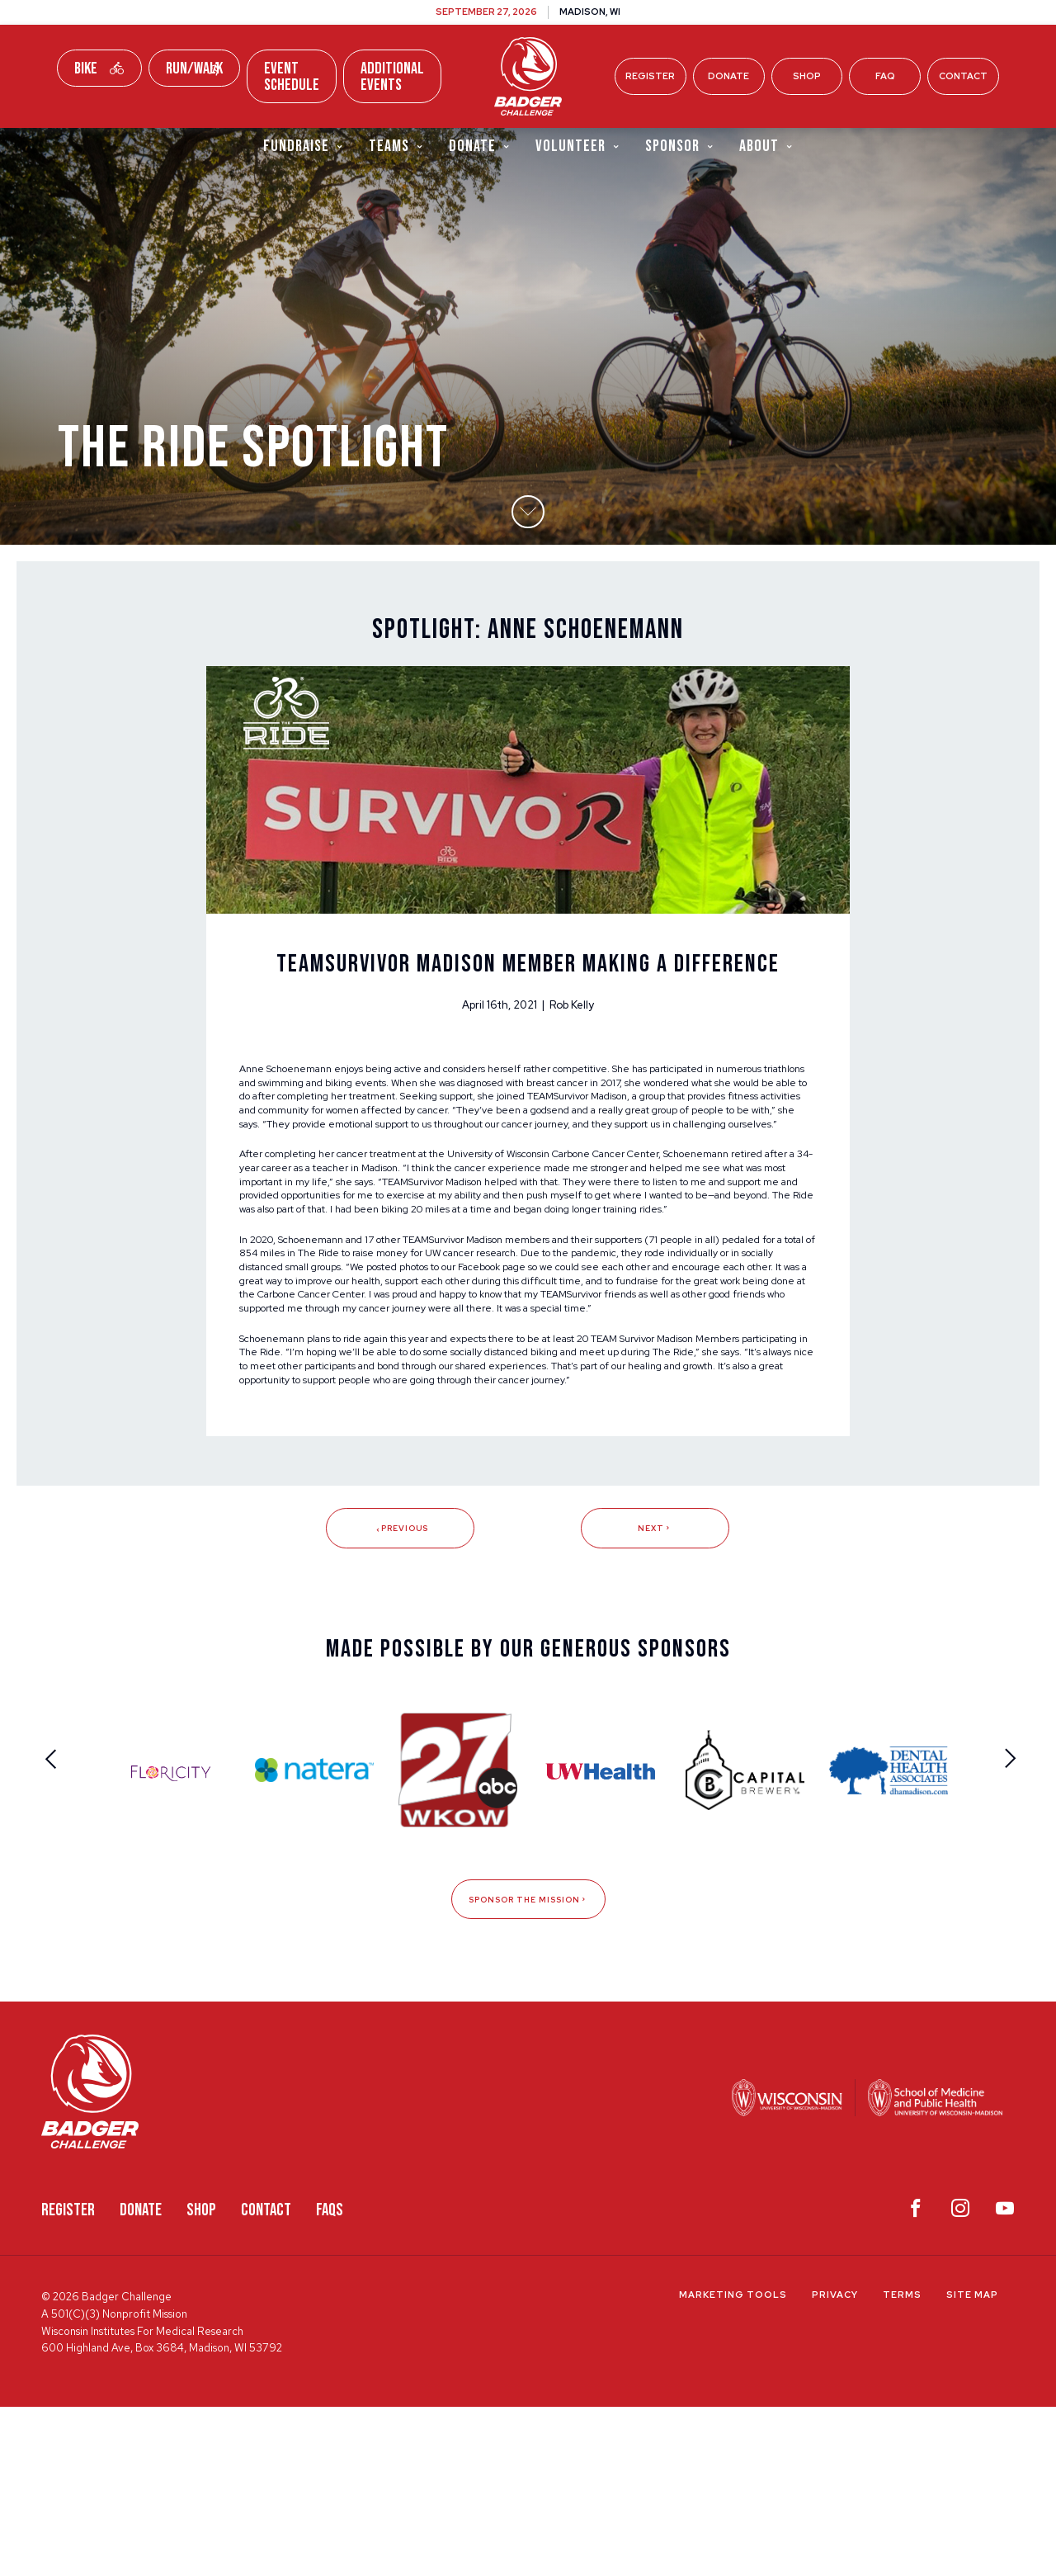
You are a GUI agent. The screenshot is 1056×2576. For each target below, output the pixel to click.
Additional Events (392, 77)
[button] (528, 557)
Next (655, 1695)
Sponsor (679, 147)
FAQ (885, 76)
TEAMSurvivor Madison (300, 1170)
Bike (99, 68)
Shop (807, 76)
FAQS (329, 2379)
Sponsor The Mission (528, 2068)
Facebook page (727, 1381)
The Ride (444, 1365)
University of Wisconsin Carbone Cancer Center (611, 1235)
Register (650, 76)
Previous (400, 1695)
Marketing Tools (733, 2464)
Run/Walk (194, 68)
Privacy (835, 2464)
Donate (728, 76)
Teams (396, 147)
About (766, 147)
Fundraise (303, 147)
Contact (963, 76)
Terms (902, 2464)
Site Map (972, 2464)
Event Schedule (291, 77)
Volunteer (577, 147)
